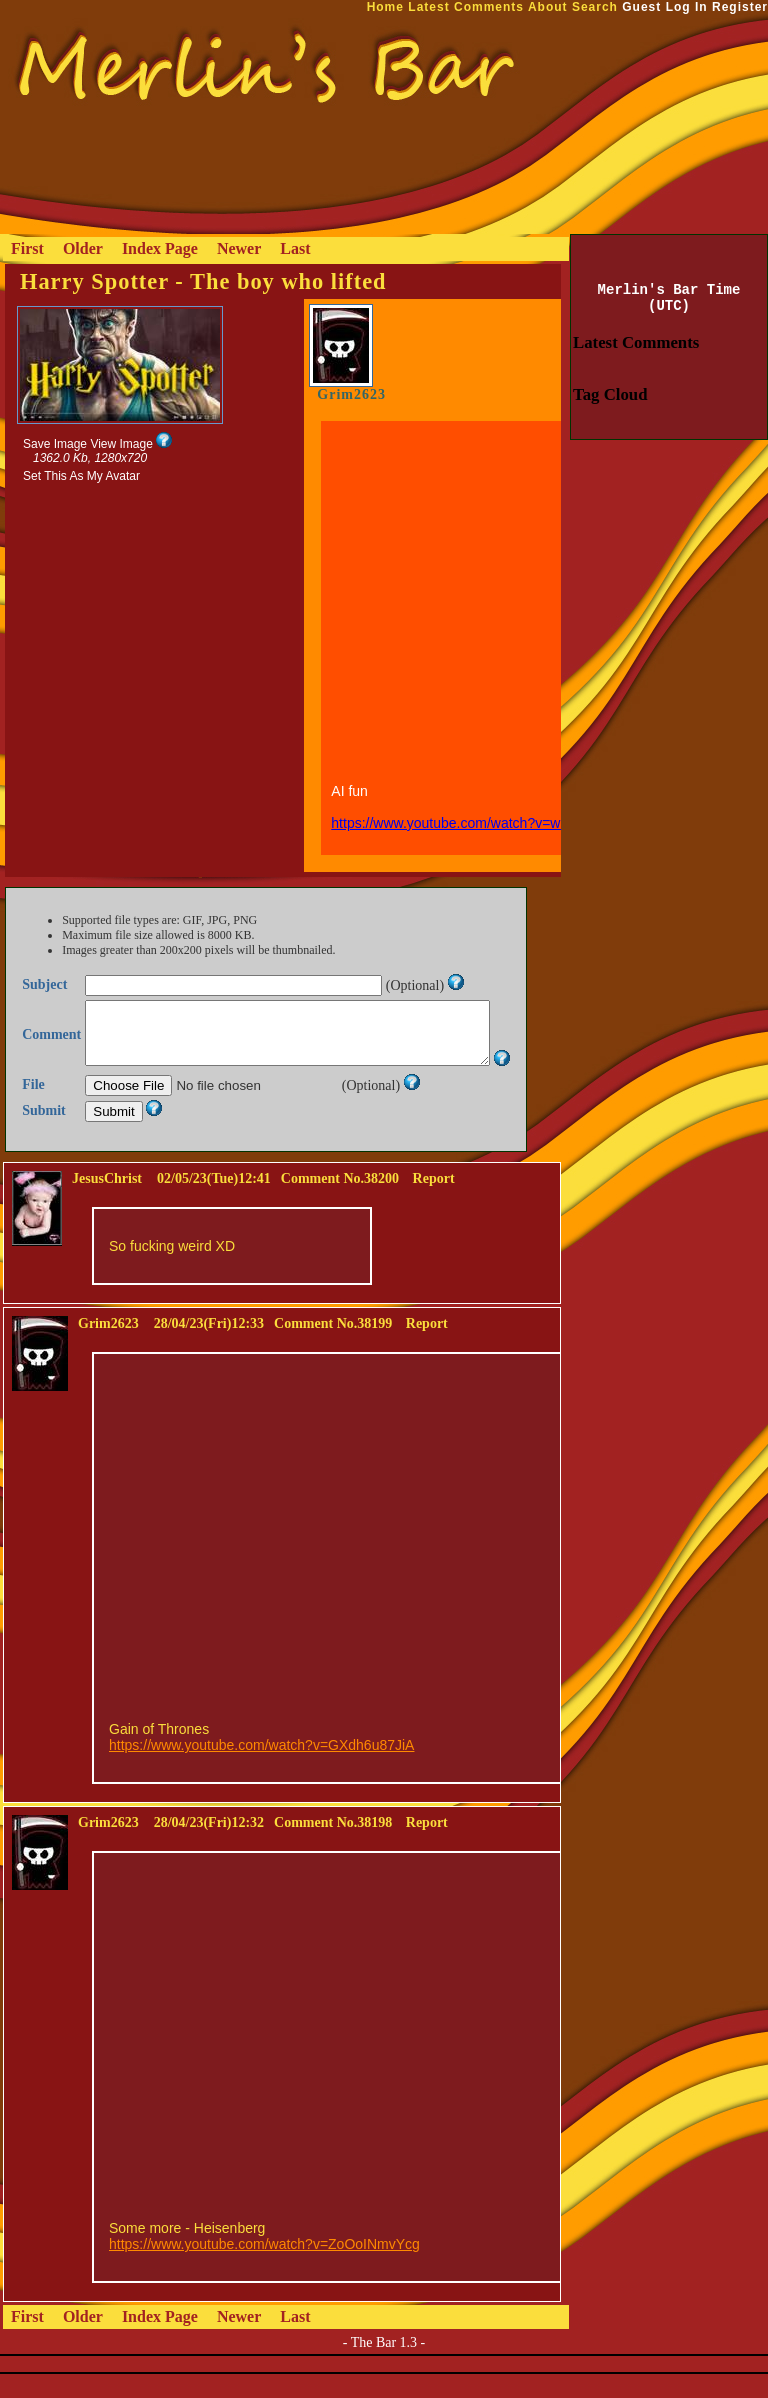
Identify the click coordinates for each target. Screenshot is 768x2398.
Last (295, 248)
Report (434, 1202)
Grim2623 (351, 394)
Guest (641, 7)
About (548, 7)
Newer (239, 248)
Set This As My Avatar (81, 476)
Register (740, 7)
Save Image (55, 444)
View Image (121, 444)
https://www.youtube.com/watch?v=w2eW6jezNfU (485, 823)
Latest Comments (466, 7)
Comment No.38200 (340, 1202)
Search (595, 7)
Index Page (160, 248)
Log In (687, 7)
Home (385, 7)
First (27, 248)
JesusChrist (107, 1202)
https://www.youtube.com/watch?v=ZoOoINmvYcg (264, 2268)
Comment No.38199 (333, 1347)
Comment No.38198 (333, 1846)
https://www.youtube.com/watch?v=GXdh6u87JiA (261, 1769)
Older (83, 248)
